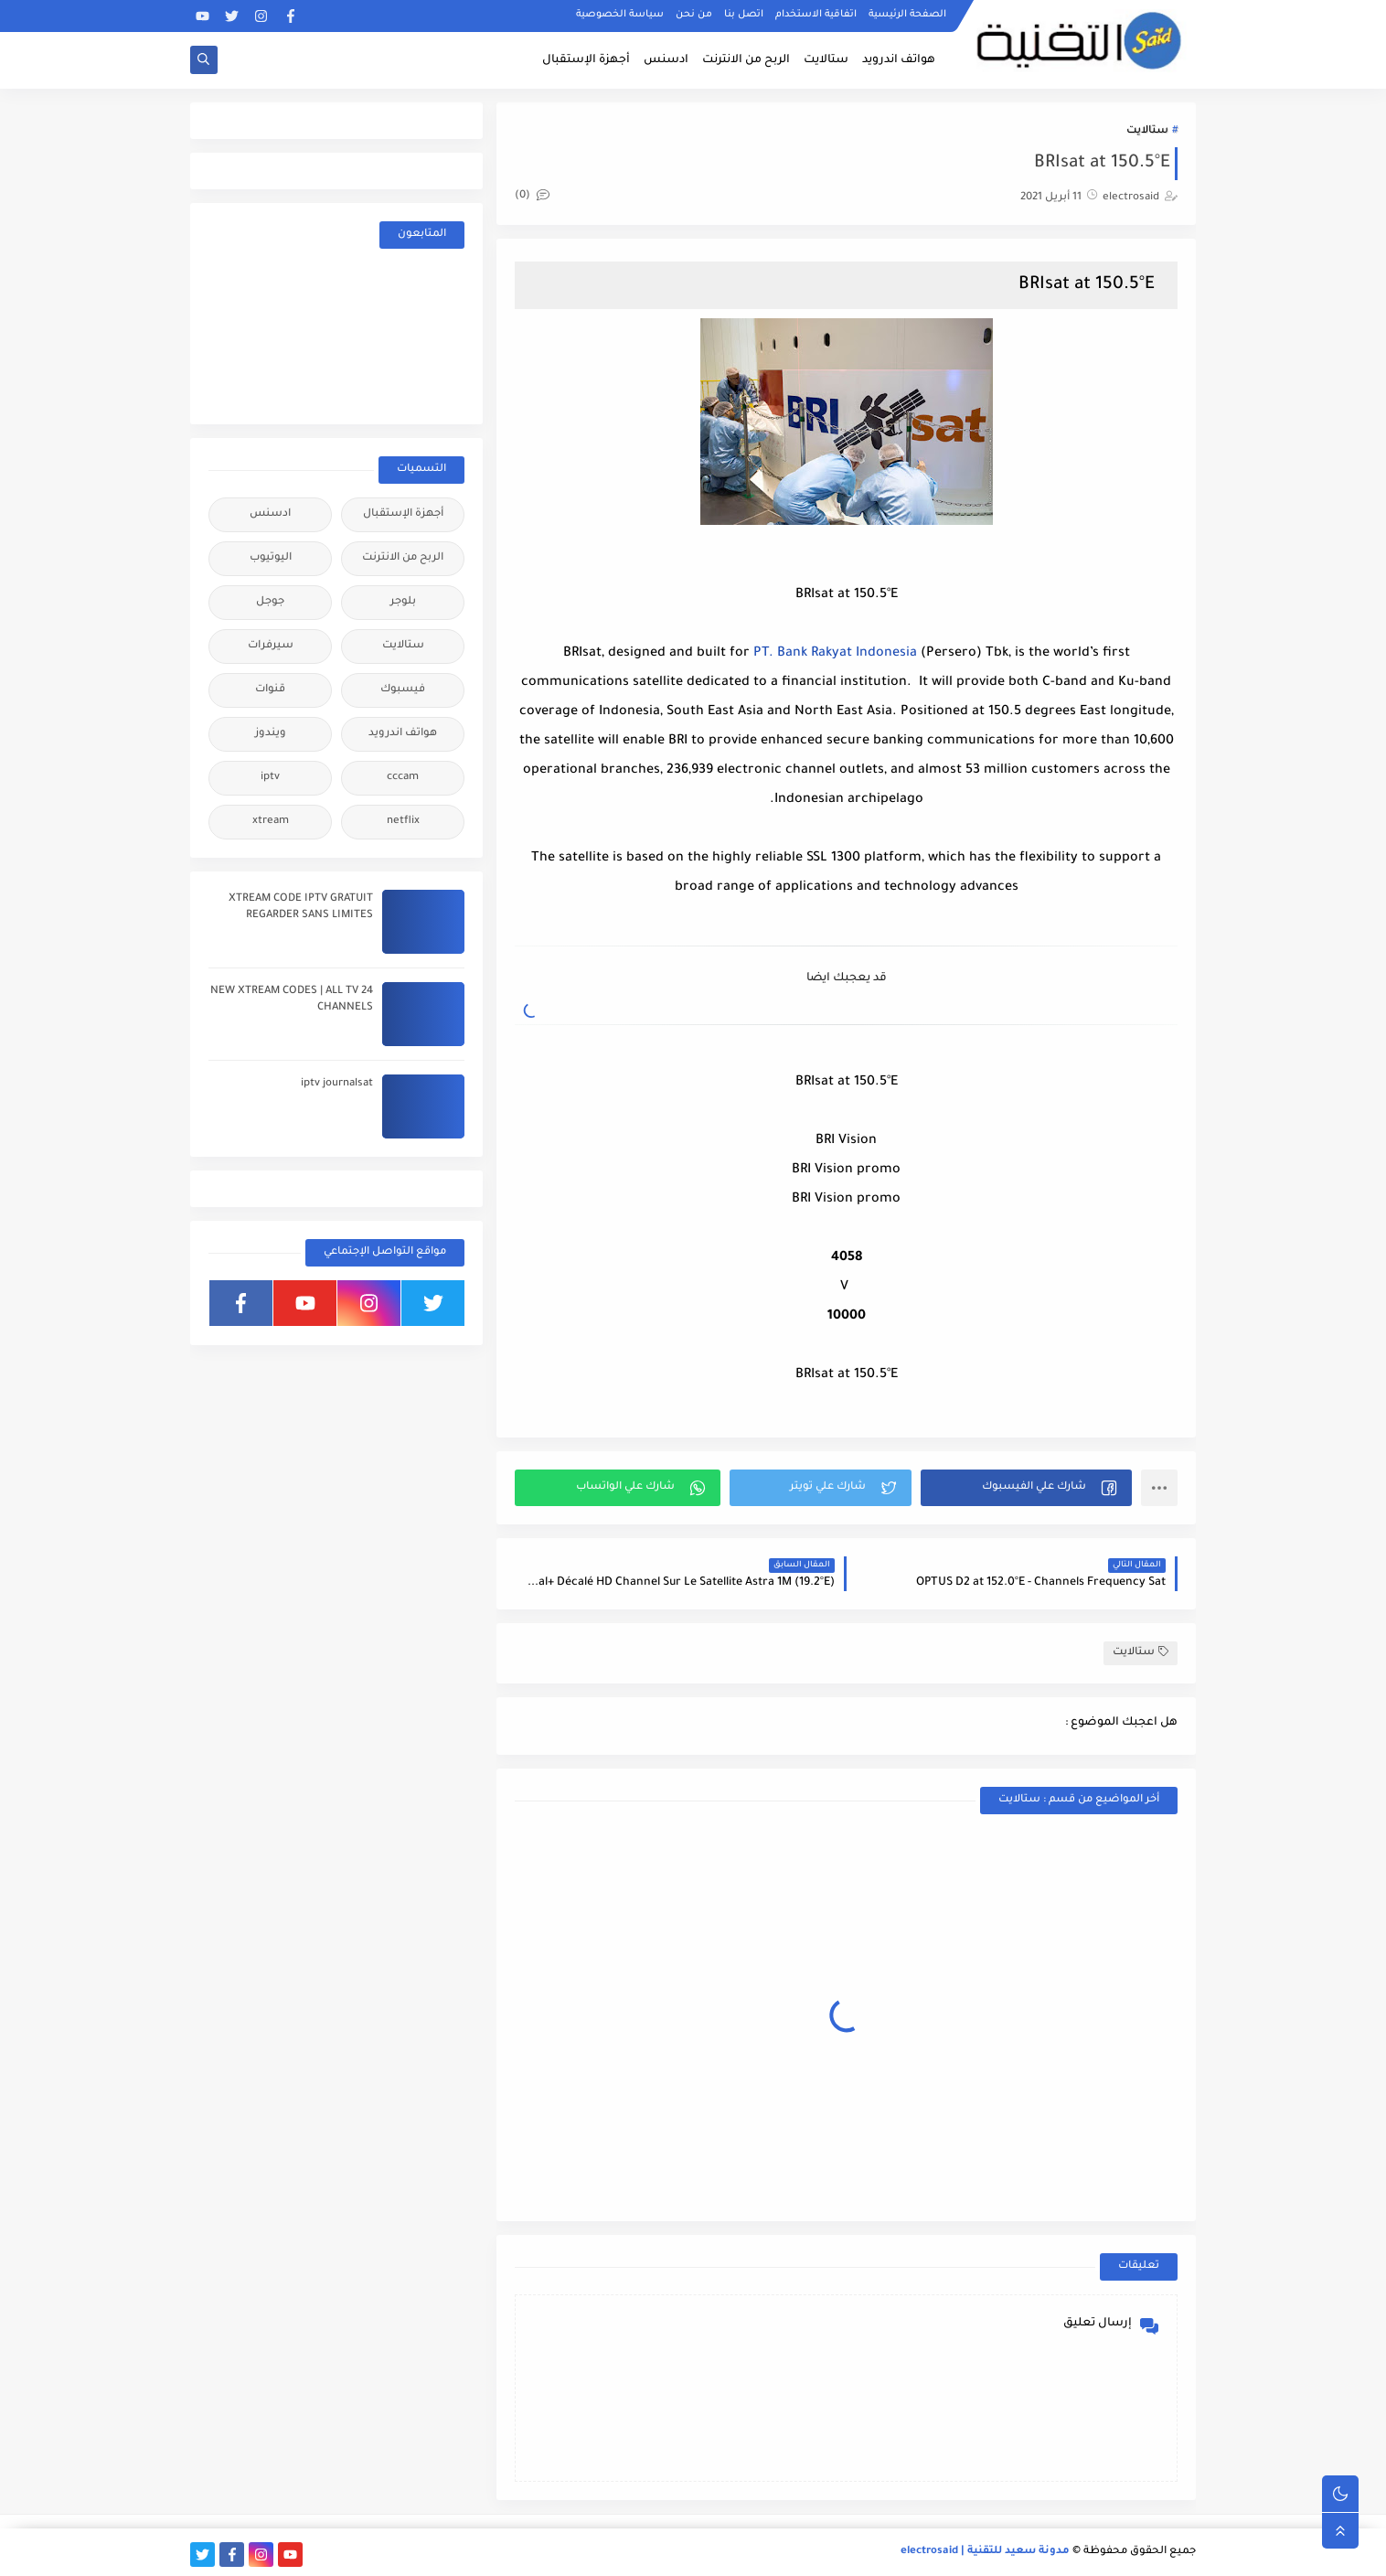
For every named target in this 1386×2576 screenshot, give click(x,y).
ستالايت (826, 60)
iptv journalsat (337, 1084)
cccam (403, 778)
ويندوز (270, 734)
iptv (270, 778)
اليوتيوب (271, 558)
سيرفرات (270, 646)
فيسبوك (402, 690)
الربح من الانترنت (746, 60)
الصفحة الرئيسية (907, 14)
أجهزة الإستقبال (586, 60)
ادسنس (666, 60)
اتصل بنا (743, 14)
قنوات (270, 690)
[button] (1026, 1488)
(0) (532, 196)
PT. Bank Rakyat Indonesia (835, 654)
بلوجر (403, 602)
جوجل (270, 602)
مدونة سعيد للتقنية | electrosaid (985, 2552)
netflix (403, 822)
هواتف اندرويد (898, 60)
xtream (270, 822)
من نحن (694, 14)
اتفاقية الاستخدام (816, 14)
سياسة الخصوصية (620, 14)
